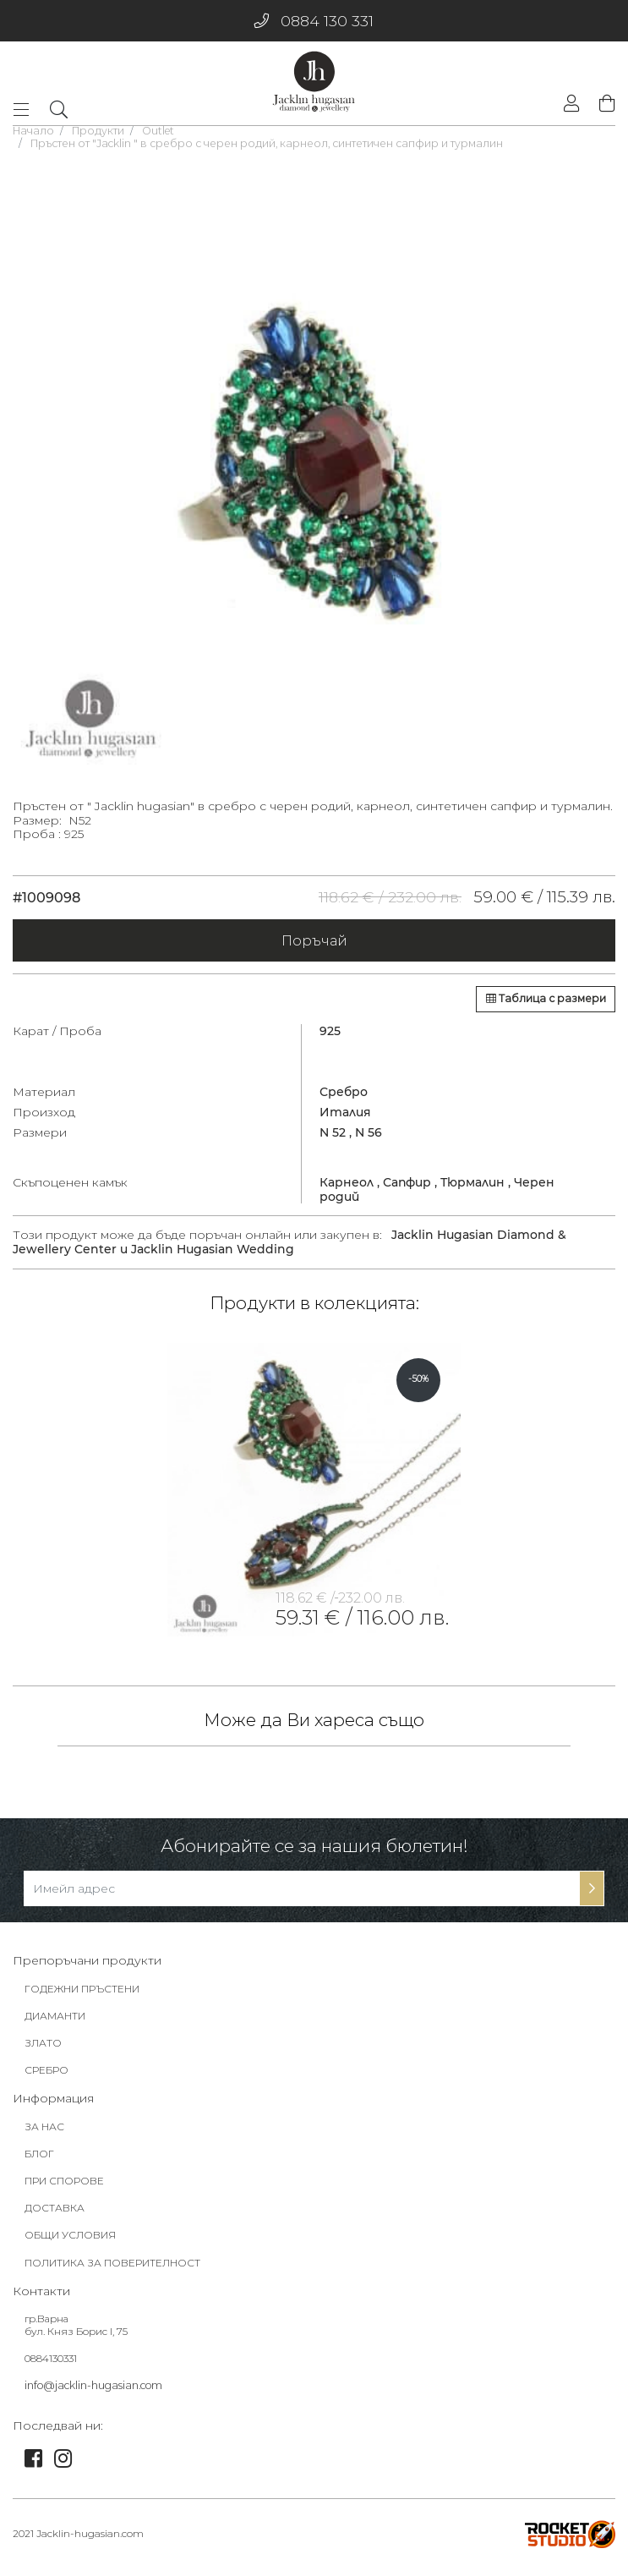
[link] (314, 1489)
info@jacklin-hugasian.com (93, 2391)
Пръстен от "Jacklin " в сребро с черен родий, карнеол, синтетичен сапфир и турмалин (266, 143)
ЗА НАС (44, 2132)
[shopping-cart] (603, 104)
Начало (33, 130)
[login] (571, 105)
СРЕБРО (46, 2075)
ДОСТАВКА (55, 2213)
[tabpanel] (314, 463)
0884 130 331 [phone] (314, 21)
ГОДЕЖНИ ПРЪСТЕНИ (82, 1994)
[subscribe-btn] (591, 1894)
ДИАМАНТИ (55, 2021)
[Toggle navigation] (26, 110)
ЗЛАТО (43, 2048)
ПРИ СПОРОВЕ (64, 2186)
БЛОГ (39, 2159)
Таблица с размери (546, 998)
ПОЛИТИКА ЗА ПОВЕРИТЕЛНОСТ (112, 2268)
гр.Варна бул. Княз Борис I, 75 (76, 2330)
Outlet (158, 130)
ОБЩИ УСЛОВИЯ (70, 2240)
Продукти (98, 130)
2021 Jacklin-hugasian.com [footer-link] (78, 2539)
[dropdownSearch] (58, 109)
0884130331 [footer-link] (51, 2364)
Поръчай (314, 940)
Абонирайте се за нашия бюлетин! (314, 1851)
